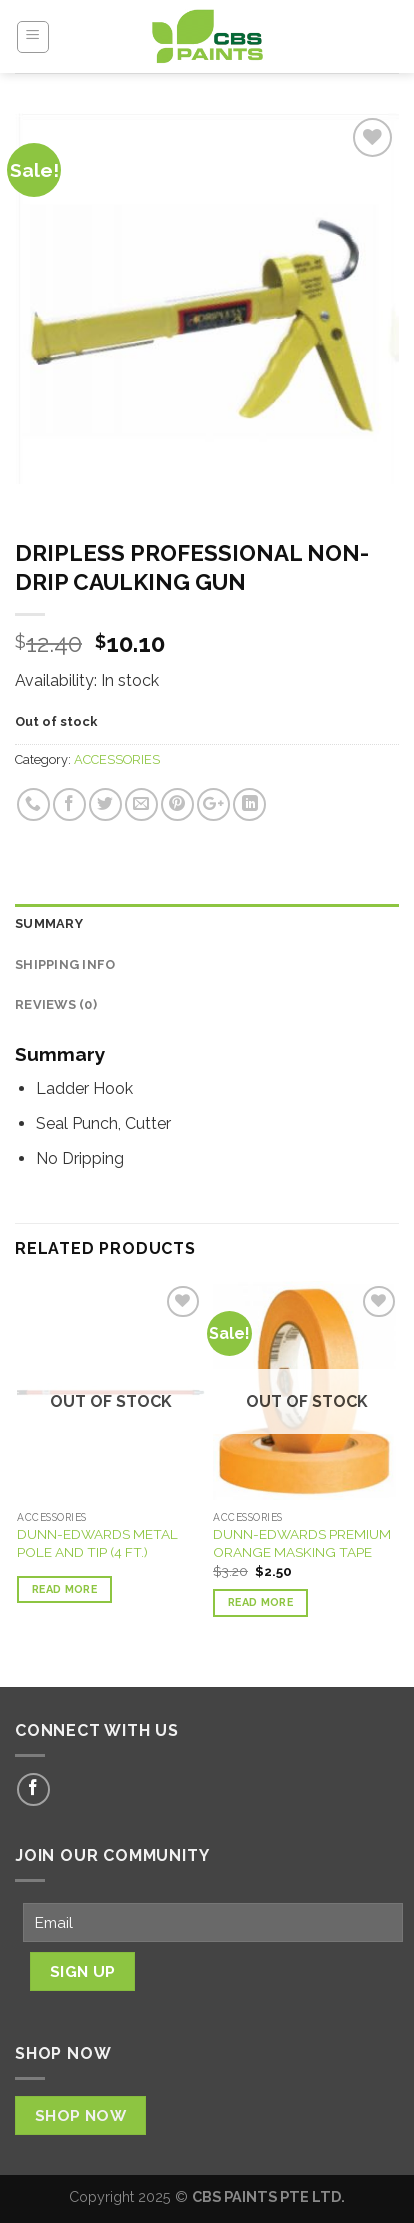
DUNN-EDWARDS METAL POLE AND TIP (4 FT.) (97, 1543)
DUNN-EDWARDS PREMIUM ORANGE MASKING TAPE (302, 1543)
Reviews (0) (56, 1004)
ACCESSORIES (117, 759)
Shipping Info (65, 964)
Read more (64, 1589)
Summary (49, 923)
